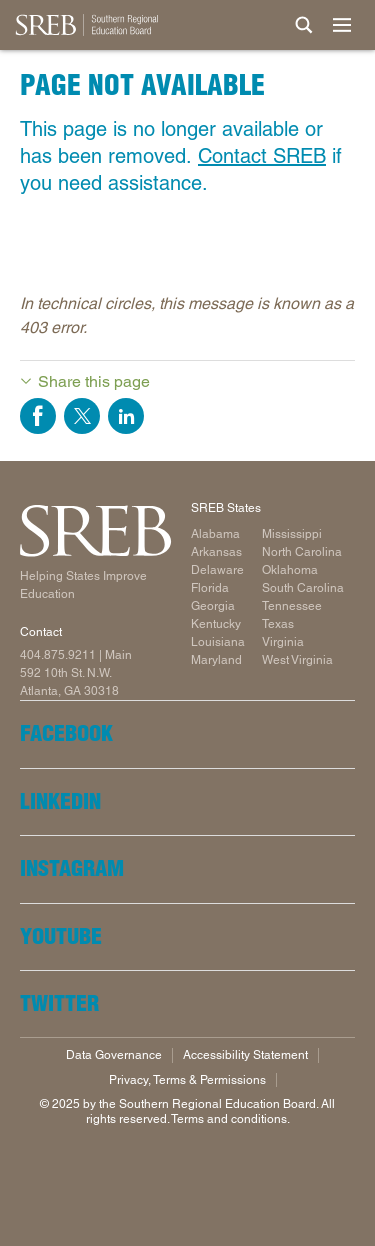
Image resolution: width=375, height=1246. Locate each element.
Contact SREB (262, 156)
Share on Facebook (38, 416)
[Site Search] (304, 25)
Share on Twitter (82, 416)
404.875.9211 (58, 655)
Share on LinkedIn (126, 416)
